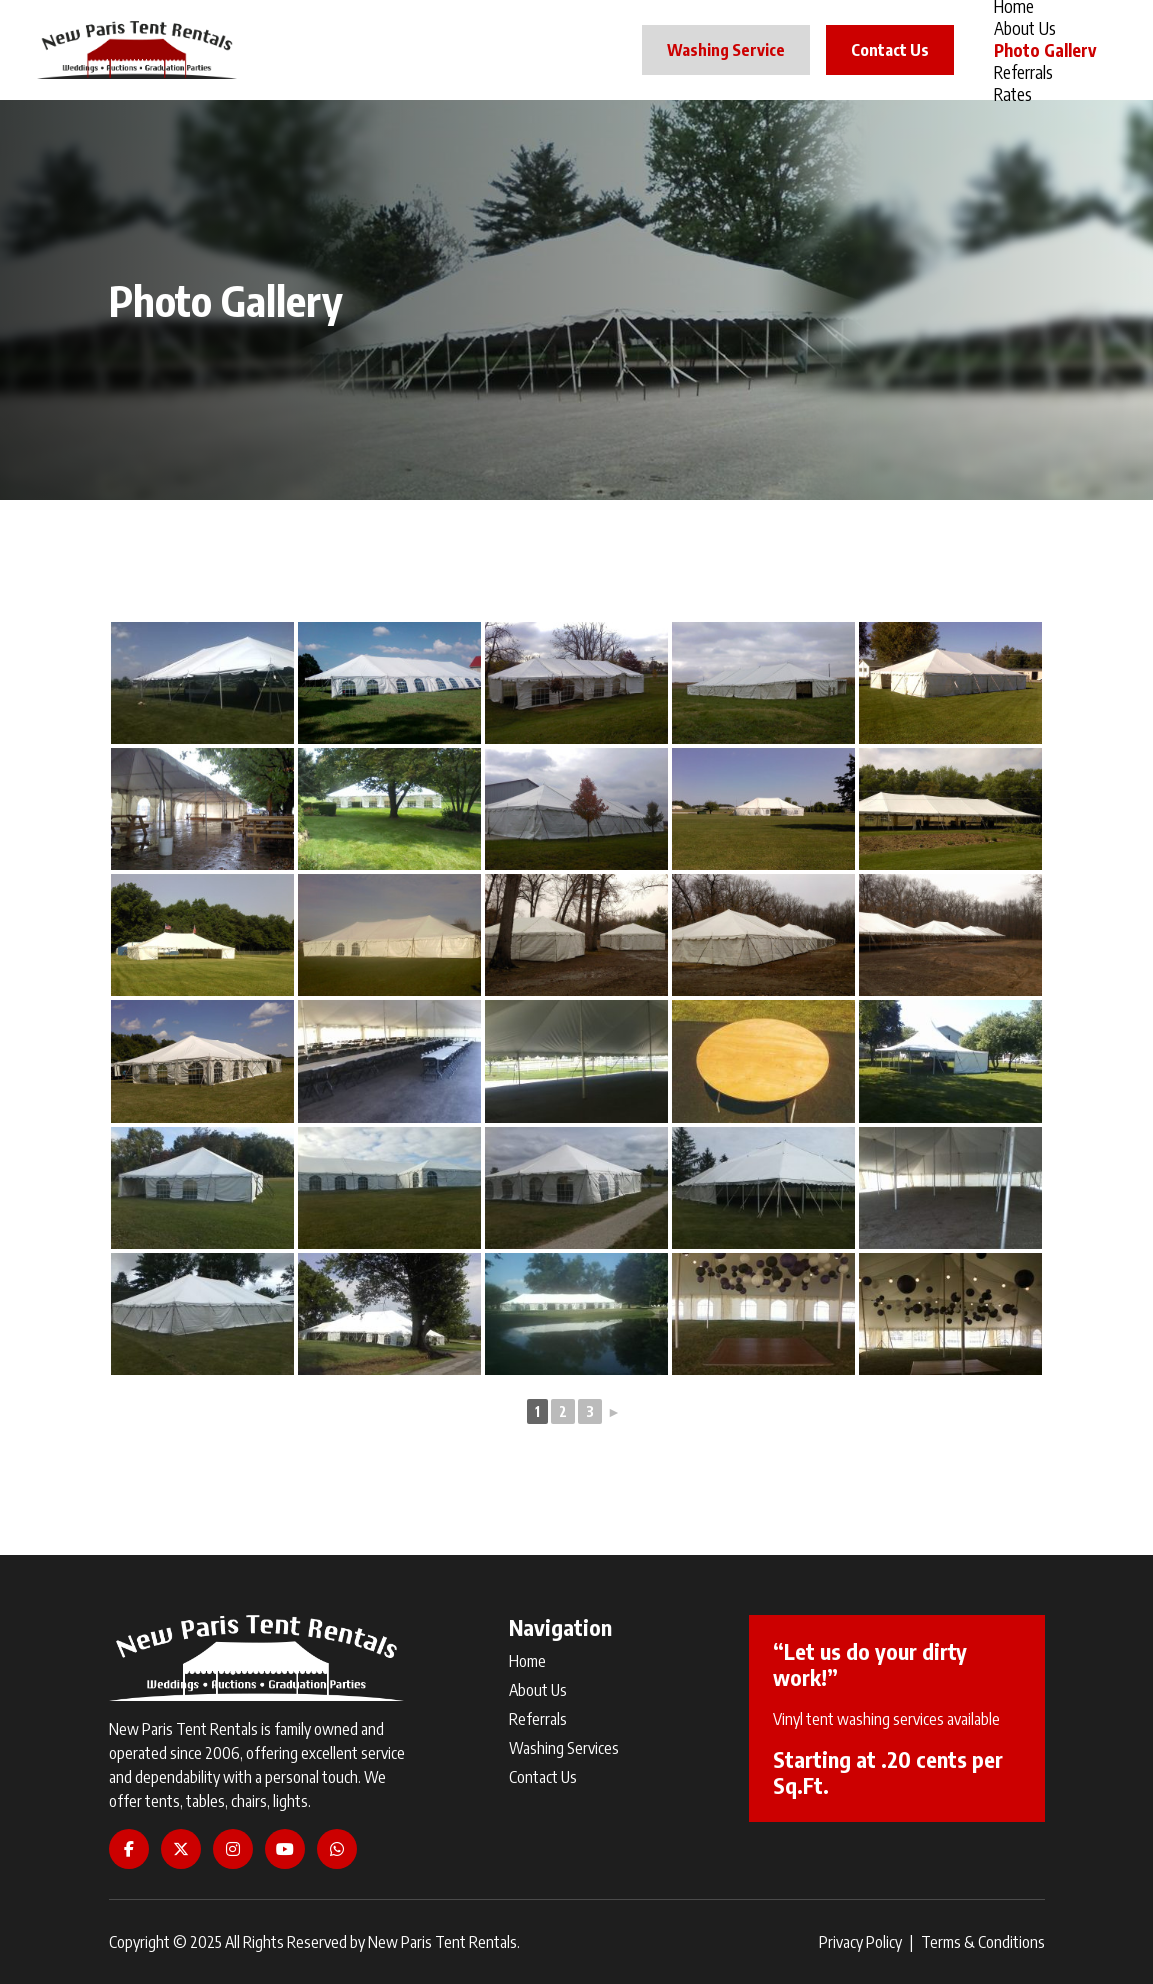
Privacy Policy (860, 1942)
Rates (1013, 94)
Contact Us (890, 50)
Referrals (1023, 72)
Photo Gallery (1045, 50)
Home (527, 1661)
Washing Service (726, 50)
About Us (1025, 28)
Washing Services (564, 1748)
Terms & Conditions (983, 1942)
